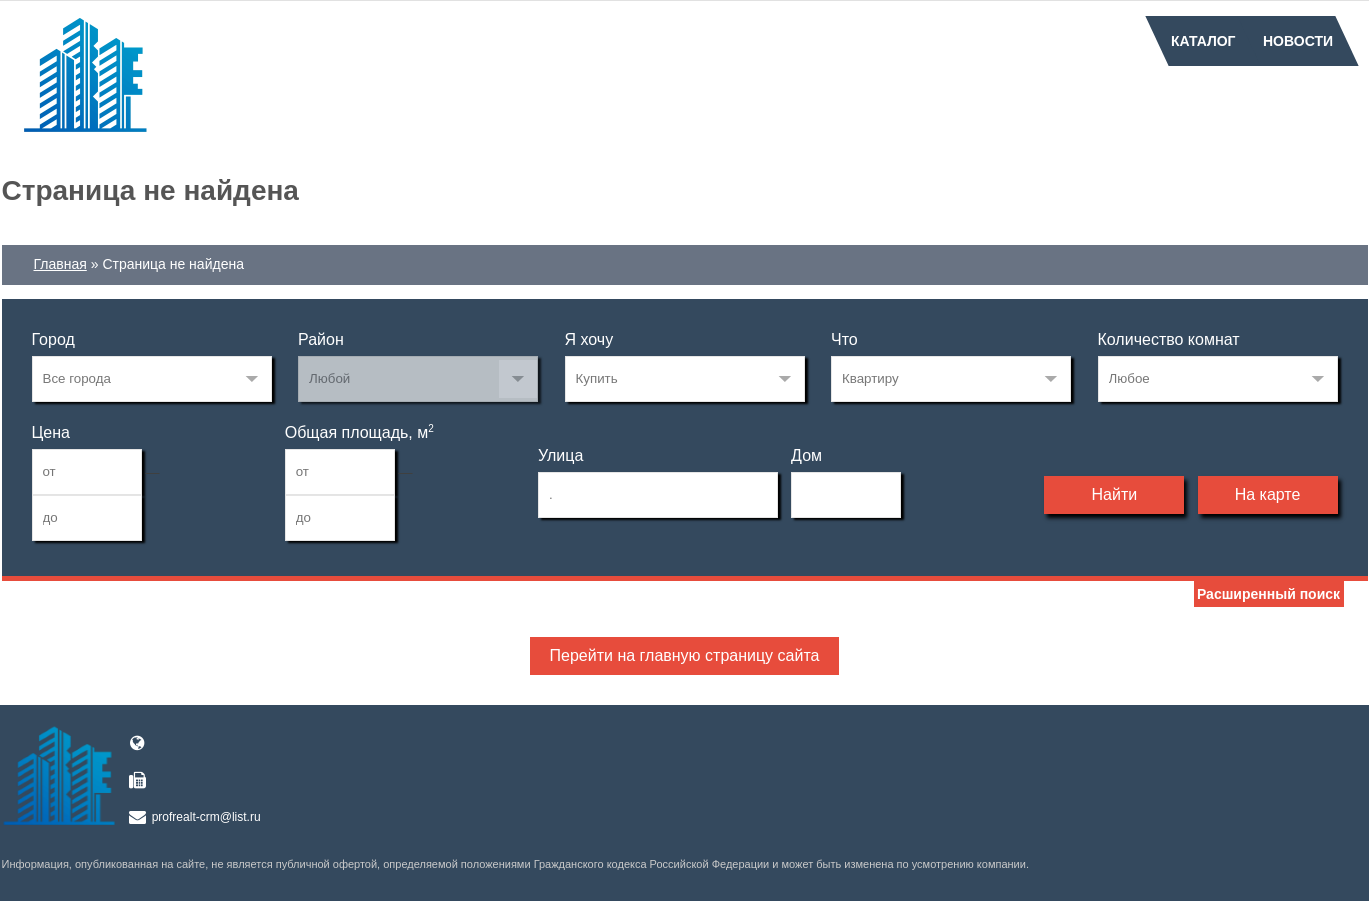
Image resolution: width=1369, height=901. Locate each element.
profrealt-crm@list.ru (206, 817)
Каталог (1203, 41)
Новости (1298, 41)
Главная (60, 264)
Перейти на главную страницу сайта (685, 655)
